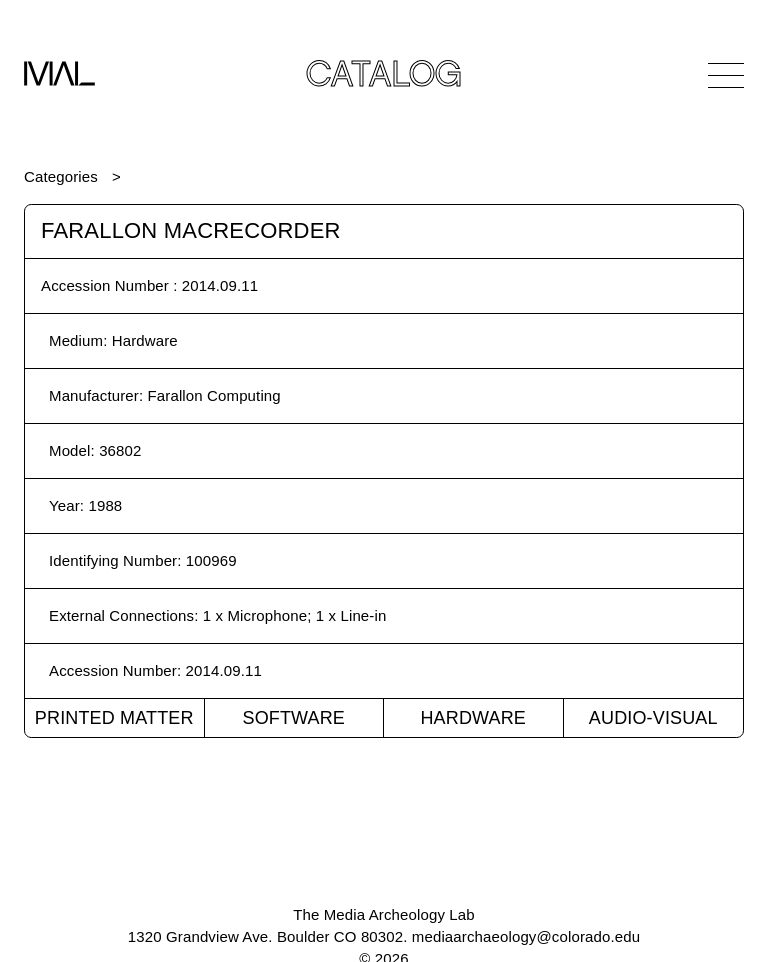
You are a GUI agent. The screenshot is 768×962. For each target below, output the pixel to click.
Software (293, 718)
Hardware (473, 718)
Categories (61, 176)
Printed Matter (114, 718)
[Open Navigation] (726, 75)
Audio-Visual (653, 718)
